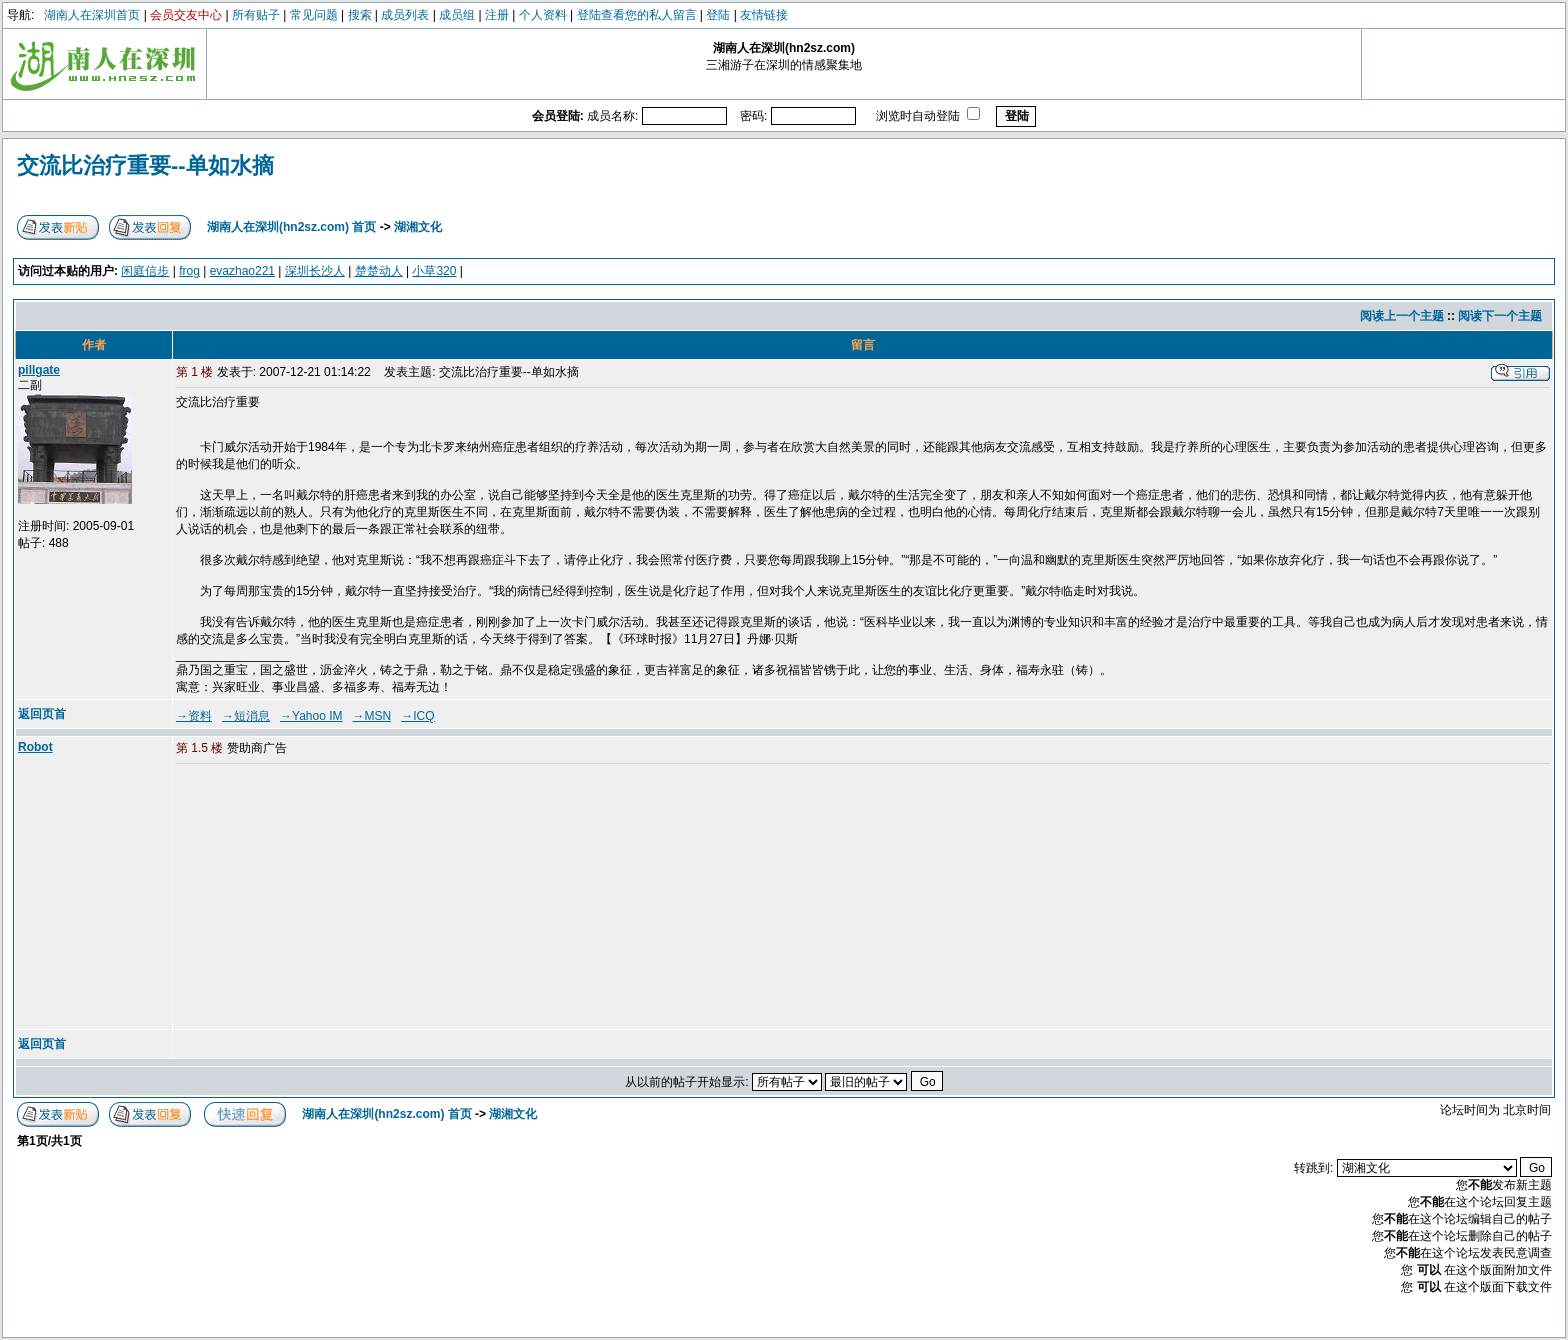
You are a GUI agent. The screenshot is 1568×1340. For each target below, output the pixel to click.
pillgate (39, 370)
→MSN (372, 716)
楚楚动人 (379, 271)
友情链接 (764, 15)
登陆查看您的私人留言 (637, 15)
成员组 (457, 15)
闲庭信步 (145, 271)
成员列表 (405, 15)
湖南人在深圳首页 (92, 15)
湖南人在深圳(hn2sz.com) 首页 (291, 227)
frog (189, 271)
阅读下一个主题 (1500, 316)
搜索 (360, 15)
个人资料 (543, 15)
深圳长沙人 (315, 271)
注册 (497, 15)
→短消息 (246, 716)
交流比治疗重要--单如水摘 (145, 165)
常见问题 (314, 15)
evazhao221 (242, 271)
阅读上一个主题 (1402, 316)
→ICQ (417, 716)
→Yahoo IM (311, 716)
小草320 (434, 271)
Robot (35, 747)
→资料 (194, 716)
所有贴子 (256, 15)
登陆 (718, 15)
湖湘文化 (418, 227)
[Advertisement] (329, 898)
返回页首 (42, 714)
